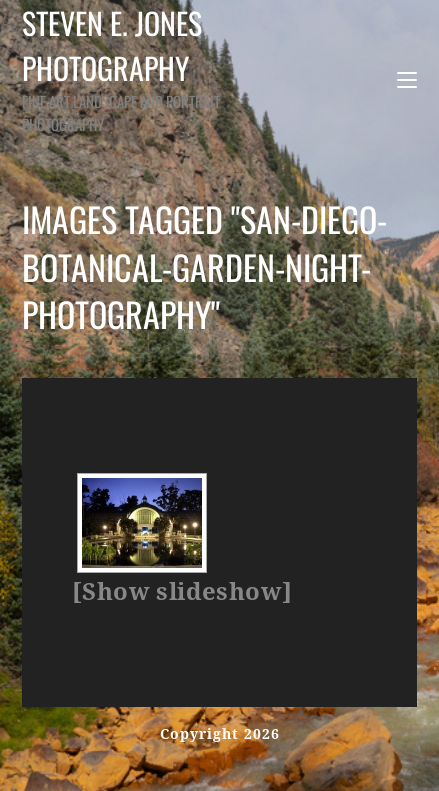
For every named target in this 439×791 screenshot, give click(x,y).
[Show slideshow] (182, 592)
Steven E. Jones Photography (137, 67)
